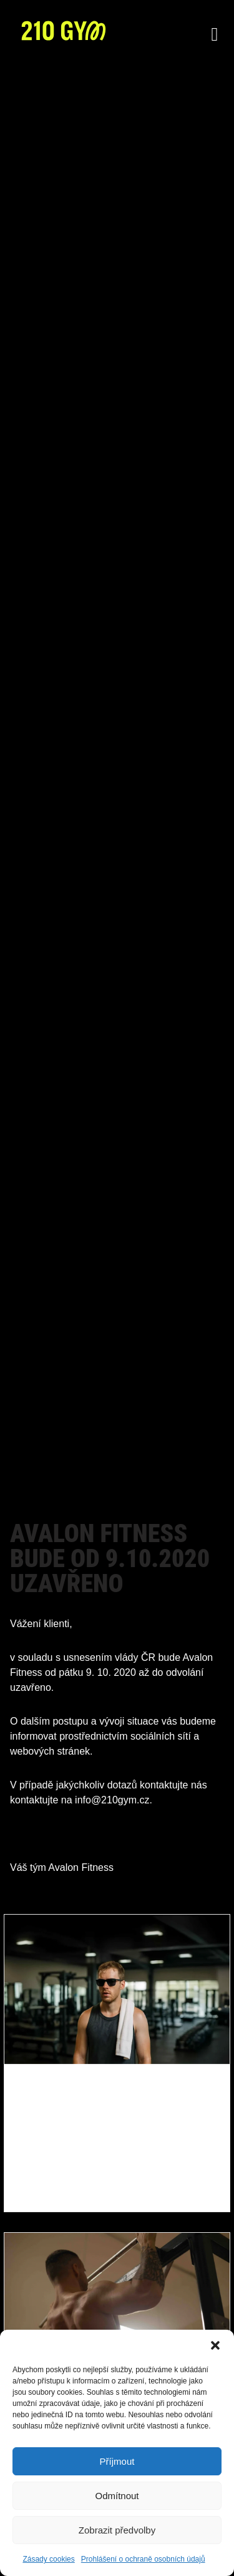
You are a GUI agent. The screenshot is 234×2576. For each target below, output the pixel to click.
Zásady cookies (48, 2559)
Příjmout (117, 2461)
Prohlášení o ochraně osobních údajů (143, 2559)
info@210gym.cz (112, 1800)
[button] (215, 2345)
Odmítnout (117, 2495)
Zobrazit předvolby (117, 2530)
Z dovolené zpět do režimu (109, 2122)
